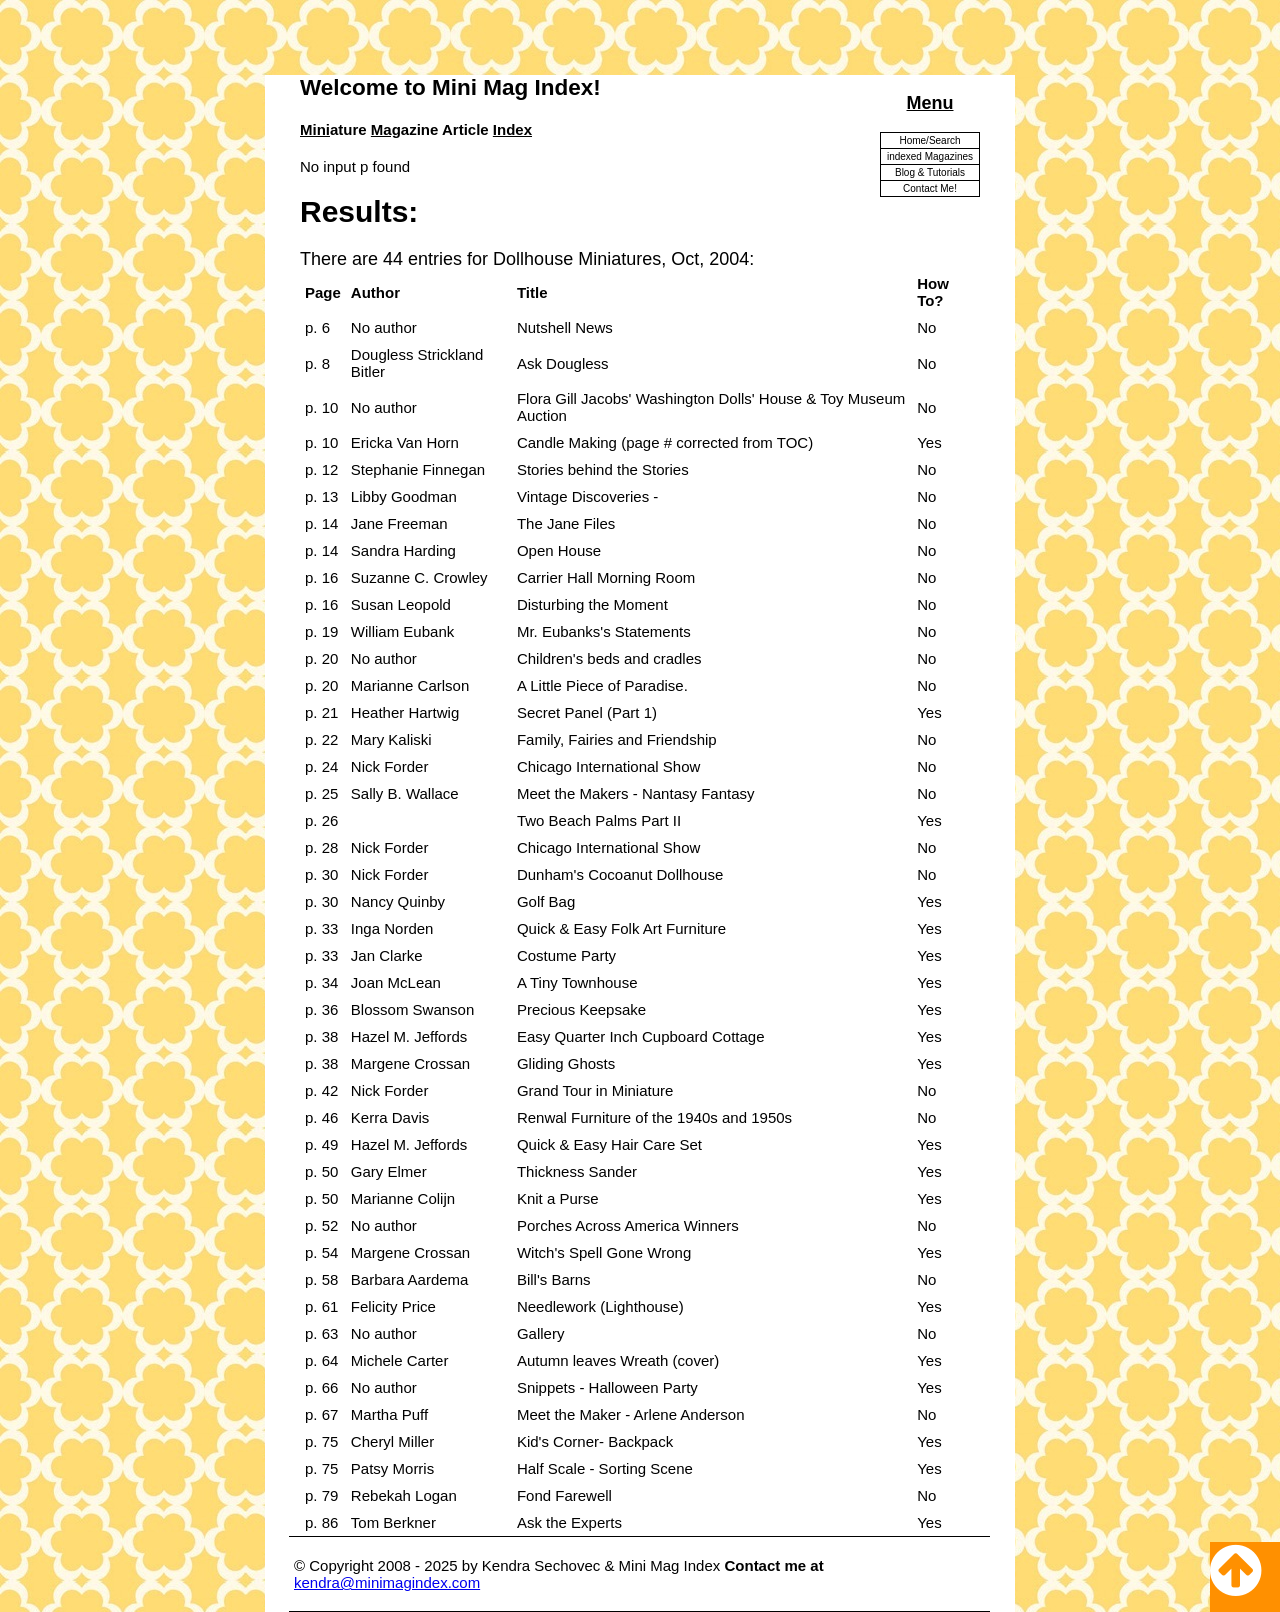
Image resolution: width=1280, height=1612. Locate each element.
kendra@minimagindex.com (387, 1582)
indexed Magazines (930, 156)
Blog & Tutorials (930, 172)
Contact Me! (930, 188)
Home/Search (929, 140)
